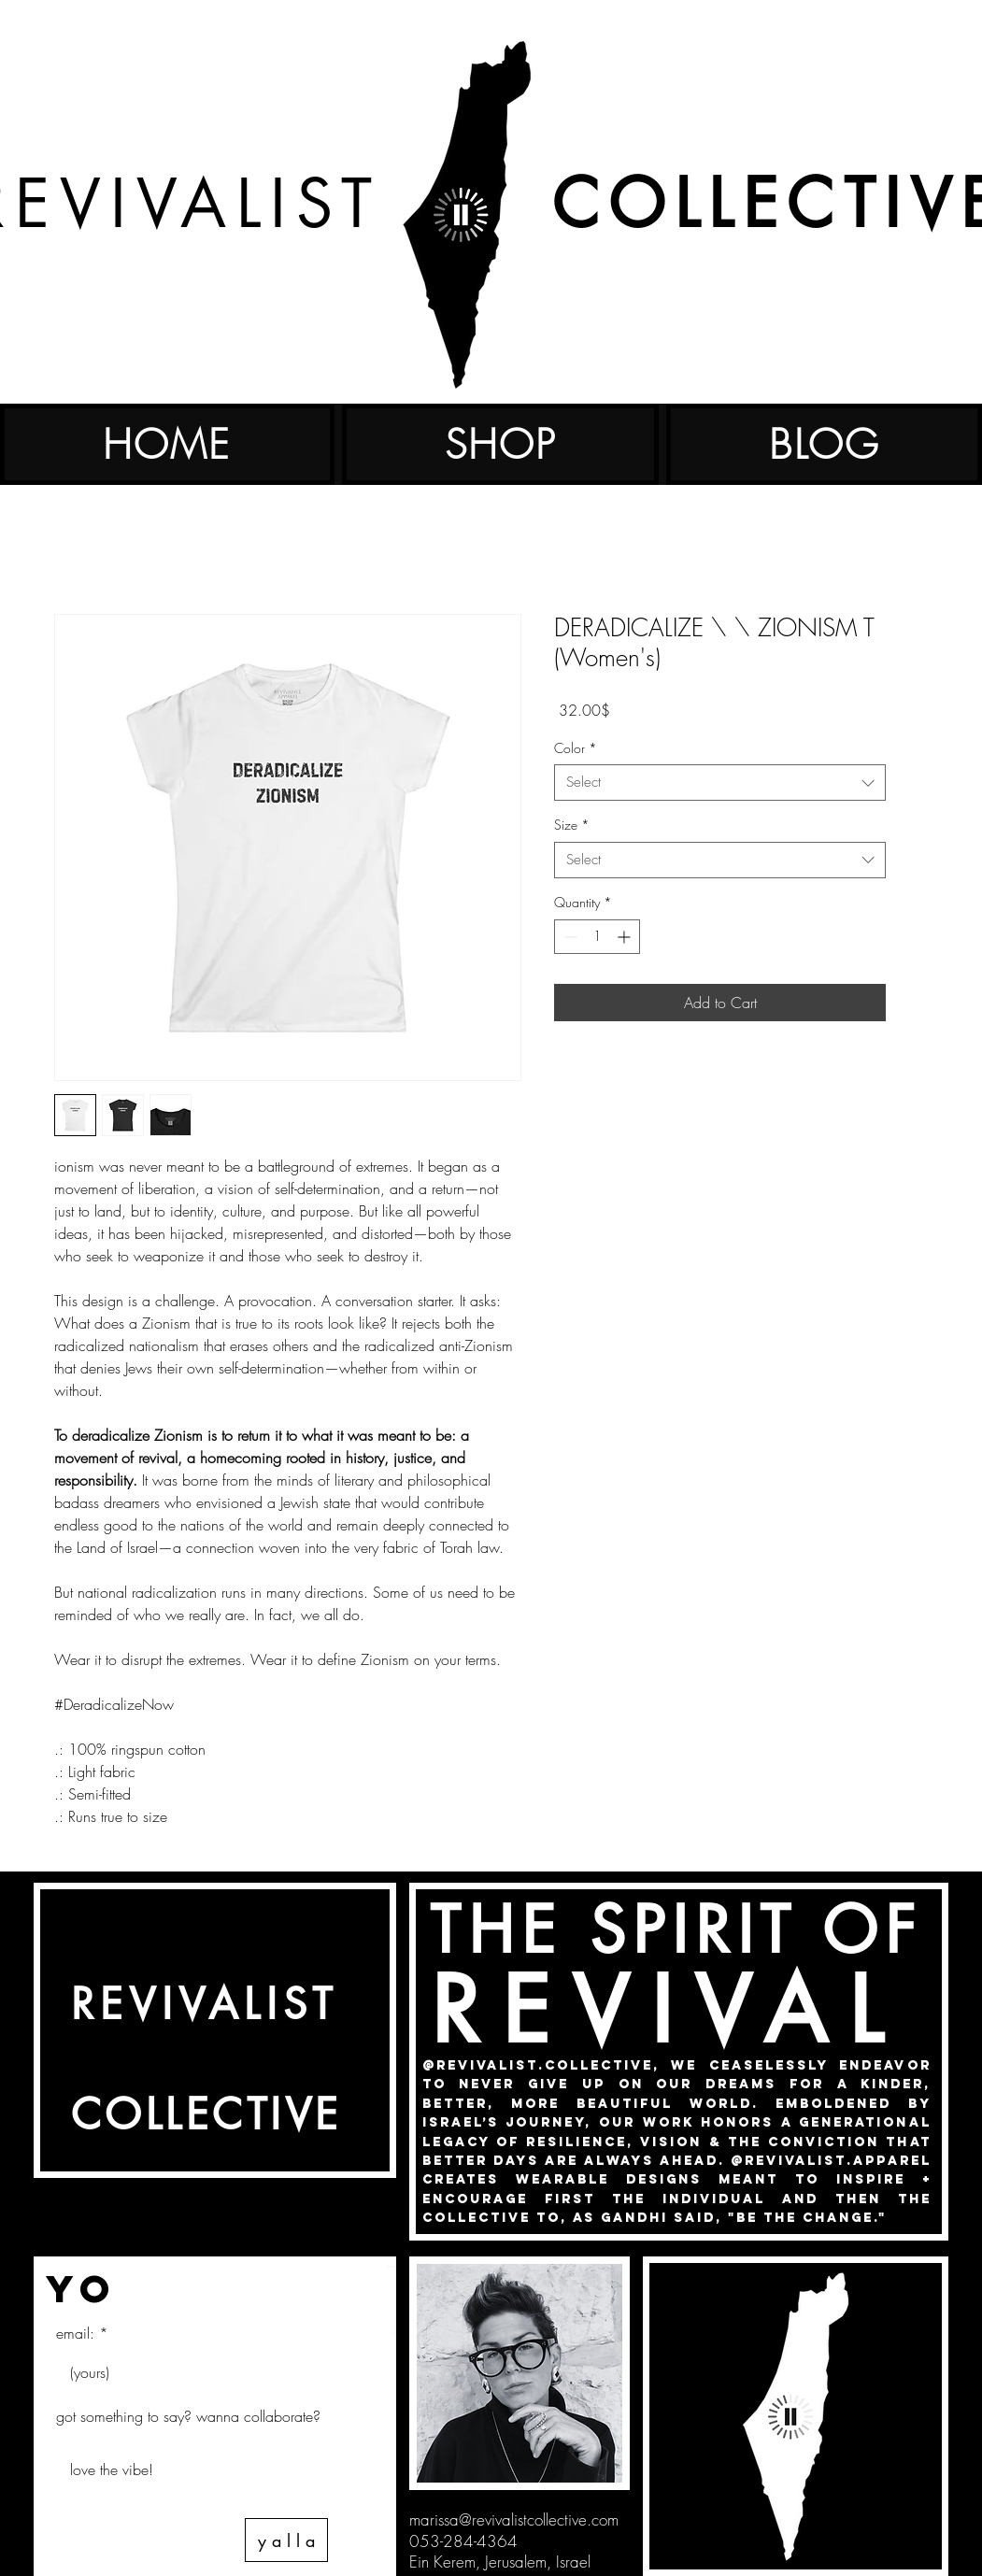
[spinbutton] (597, 936)
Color (575, 748)
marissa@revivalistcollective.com (514, 2519)
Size (572, 824)
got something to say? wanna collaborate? (188, 2416)
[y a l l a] (286, 2540)
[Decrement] (568, 936)
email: (75, 2333)
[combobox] (720, 782)
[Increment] (625, 936)
